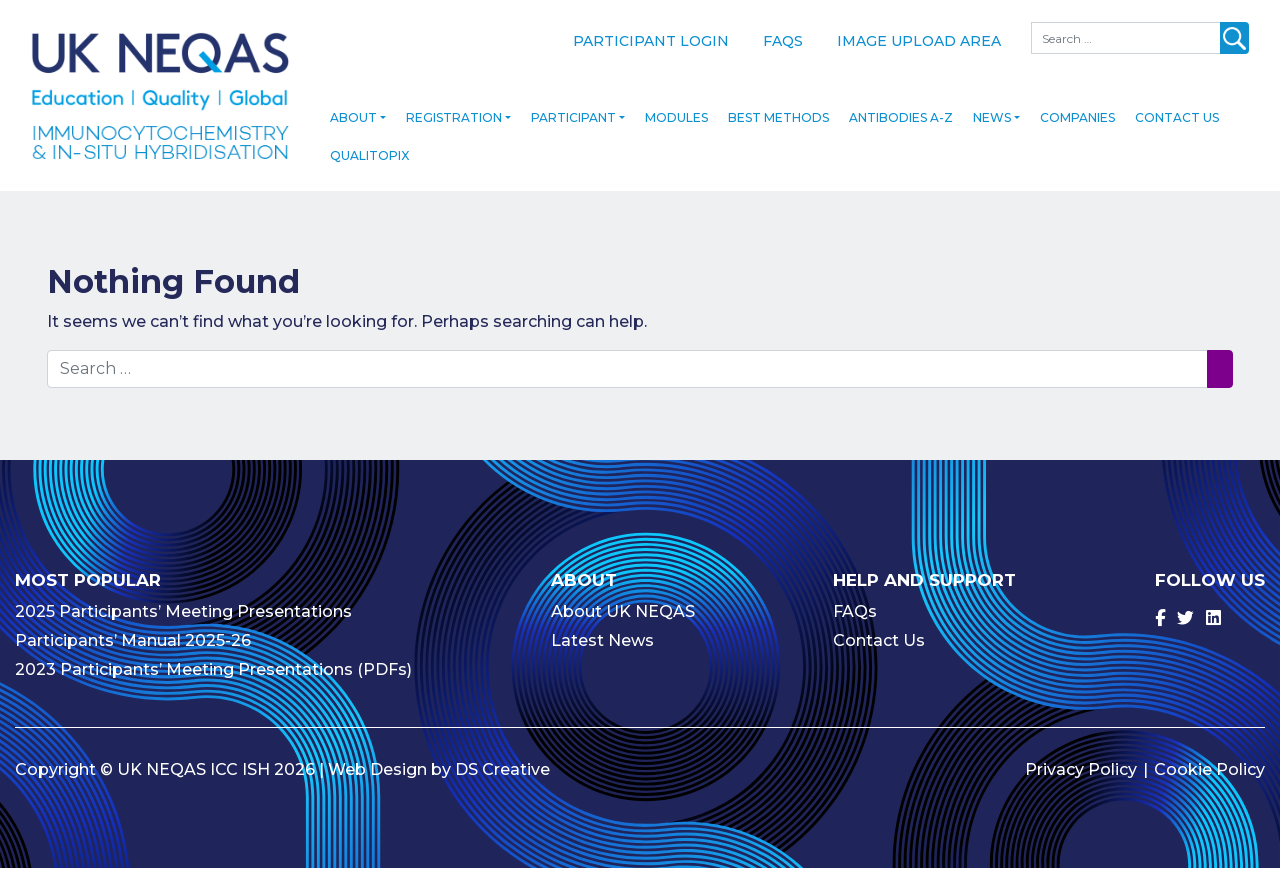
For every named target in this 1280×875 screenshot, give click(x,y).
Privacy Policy (1081, 776)
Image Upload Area (919, 41)
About (353, 125)
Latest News (602, 647)
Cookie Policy (1209, 776)
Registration (454, 125)
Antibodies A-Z (901, 125)
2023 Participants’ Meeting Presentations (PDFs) (213, 676)
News (992, 125)
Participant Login (651, 41)
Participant (573, 125)
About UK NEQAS (623, 618)
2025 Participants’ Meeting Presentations (183, 618)
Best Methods (778, 125)
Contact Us (1177, 125)
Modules (676, 125)
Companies (1077, 125)
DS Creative (502, 776)
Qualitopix (369, 163)
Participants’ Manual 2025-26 (133, 647)
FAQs (783, 41)
